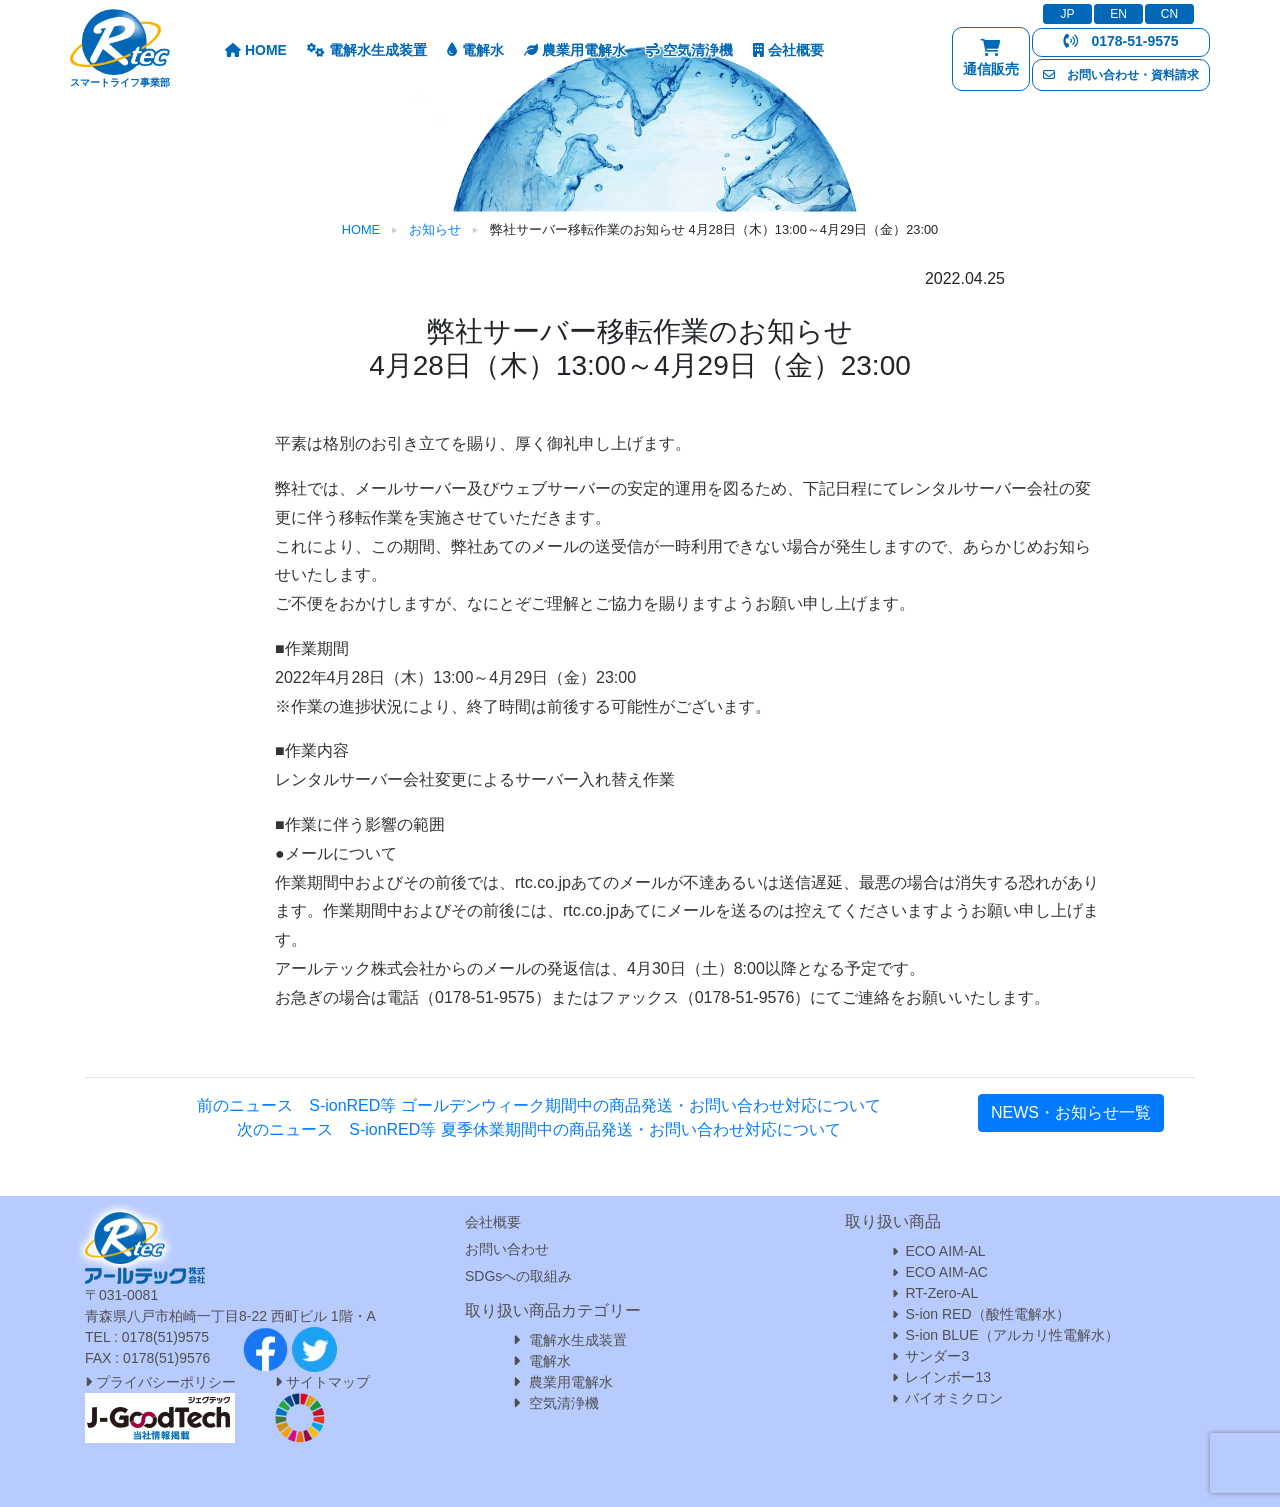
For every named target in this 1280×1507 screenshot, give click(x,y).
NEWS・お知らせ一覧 (1071, 1112)
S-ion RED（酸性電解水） (987, 1314)
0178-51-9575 (1120, 41)
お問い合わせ (507, 1249)
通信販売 (991, 62)
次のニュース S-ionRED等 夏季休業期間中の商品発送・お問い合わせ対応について (539, 1129)
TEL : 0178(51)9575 (147, 1337)
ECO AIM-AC (946, 1272)
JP (1067, 14)
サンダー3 (937, 1356)
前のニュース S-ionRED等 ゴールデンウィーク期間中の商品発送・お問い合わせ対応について (539, 1105)
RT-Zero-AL (941, 1293)
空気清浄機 (690, 50)
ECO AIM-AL (945, 1251)
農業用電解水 (575, 50)
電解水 (475, 50)
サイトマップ (328, 1382)
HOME (256, 50)
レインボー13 (948, 1377)
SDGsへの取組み (518, 1276)
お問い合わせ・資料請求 (1121, 75)
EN (1118, 14)
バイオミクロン (954, 1398)
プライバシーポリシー (160, 1382)
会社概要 (788, 50)
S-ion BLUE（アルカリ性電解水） (1011, 1335)
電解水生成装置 (367, 50)
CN (1169, 14)
